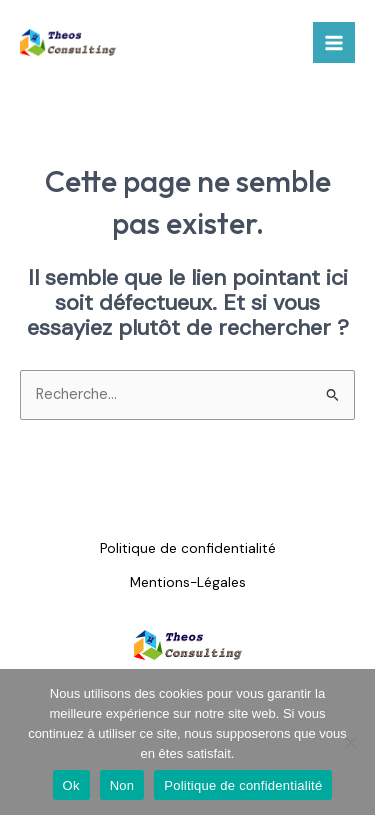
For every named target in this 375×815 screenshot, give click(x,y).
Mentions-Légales (188, 582)
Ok (71, 785)
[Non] (350, 742)
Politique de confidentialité (188, 548)
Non (122, 785)
